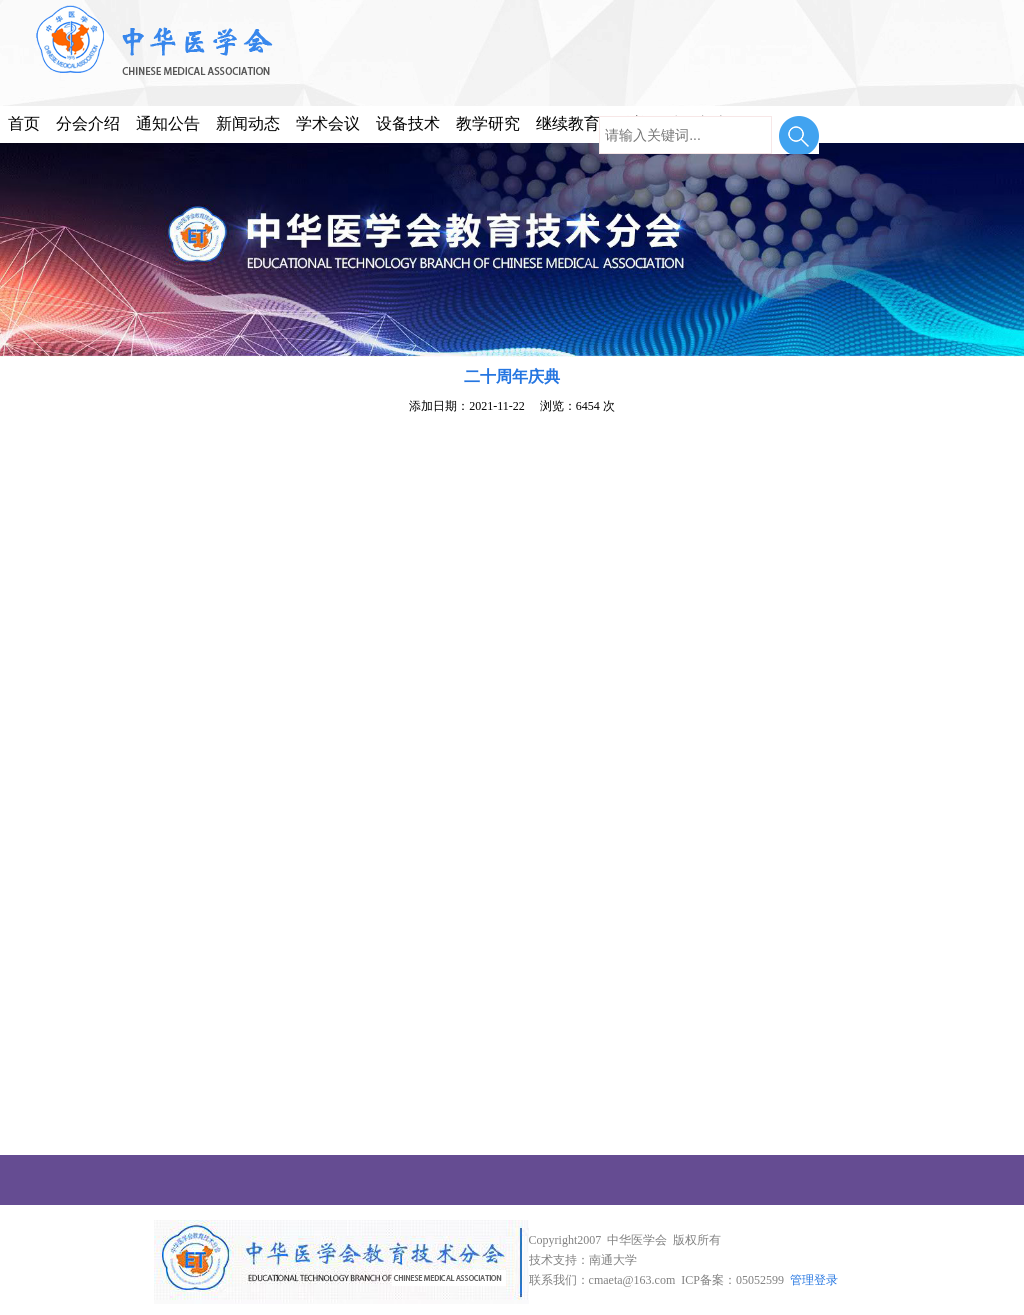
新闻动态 (248, 123)
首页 (24, 123)
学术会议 (328, 123)
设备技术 (408, 123)
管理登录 (814, 1280)
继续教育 (568, 123)
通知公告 (168, 123)
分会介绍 (88, 123)
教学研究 (488, 123)
